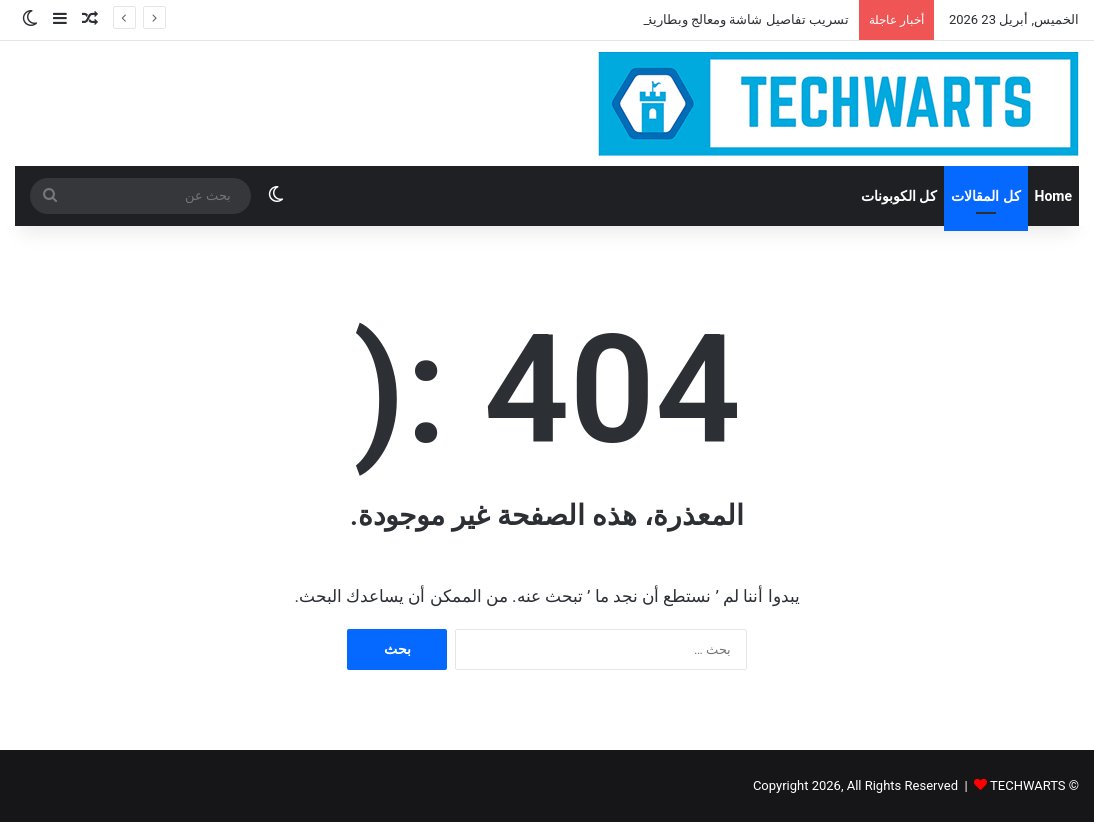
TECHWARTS (1028, 785)
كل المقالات (985, 196)
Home (1053, 196)
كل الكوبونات (899, 196)
